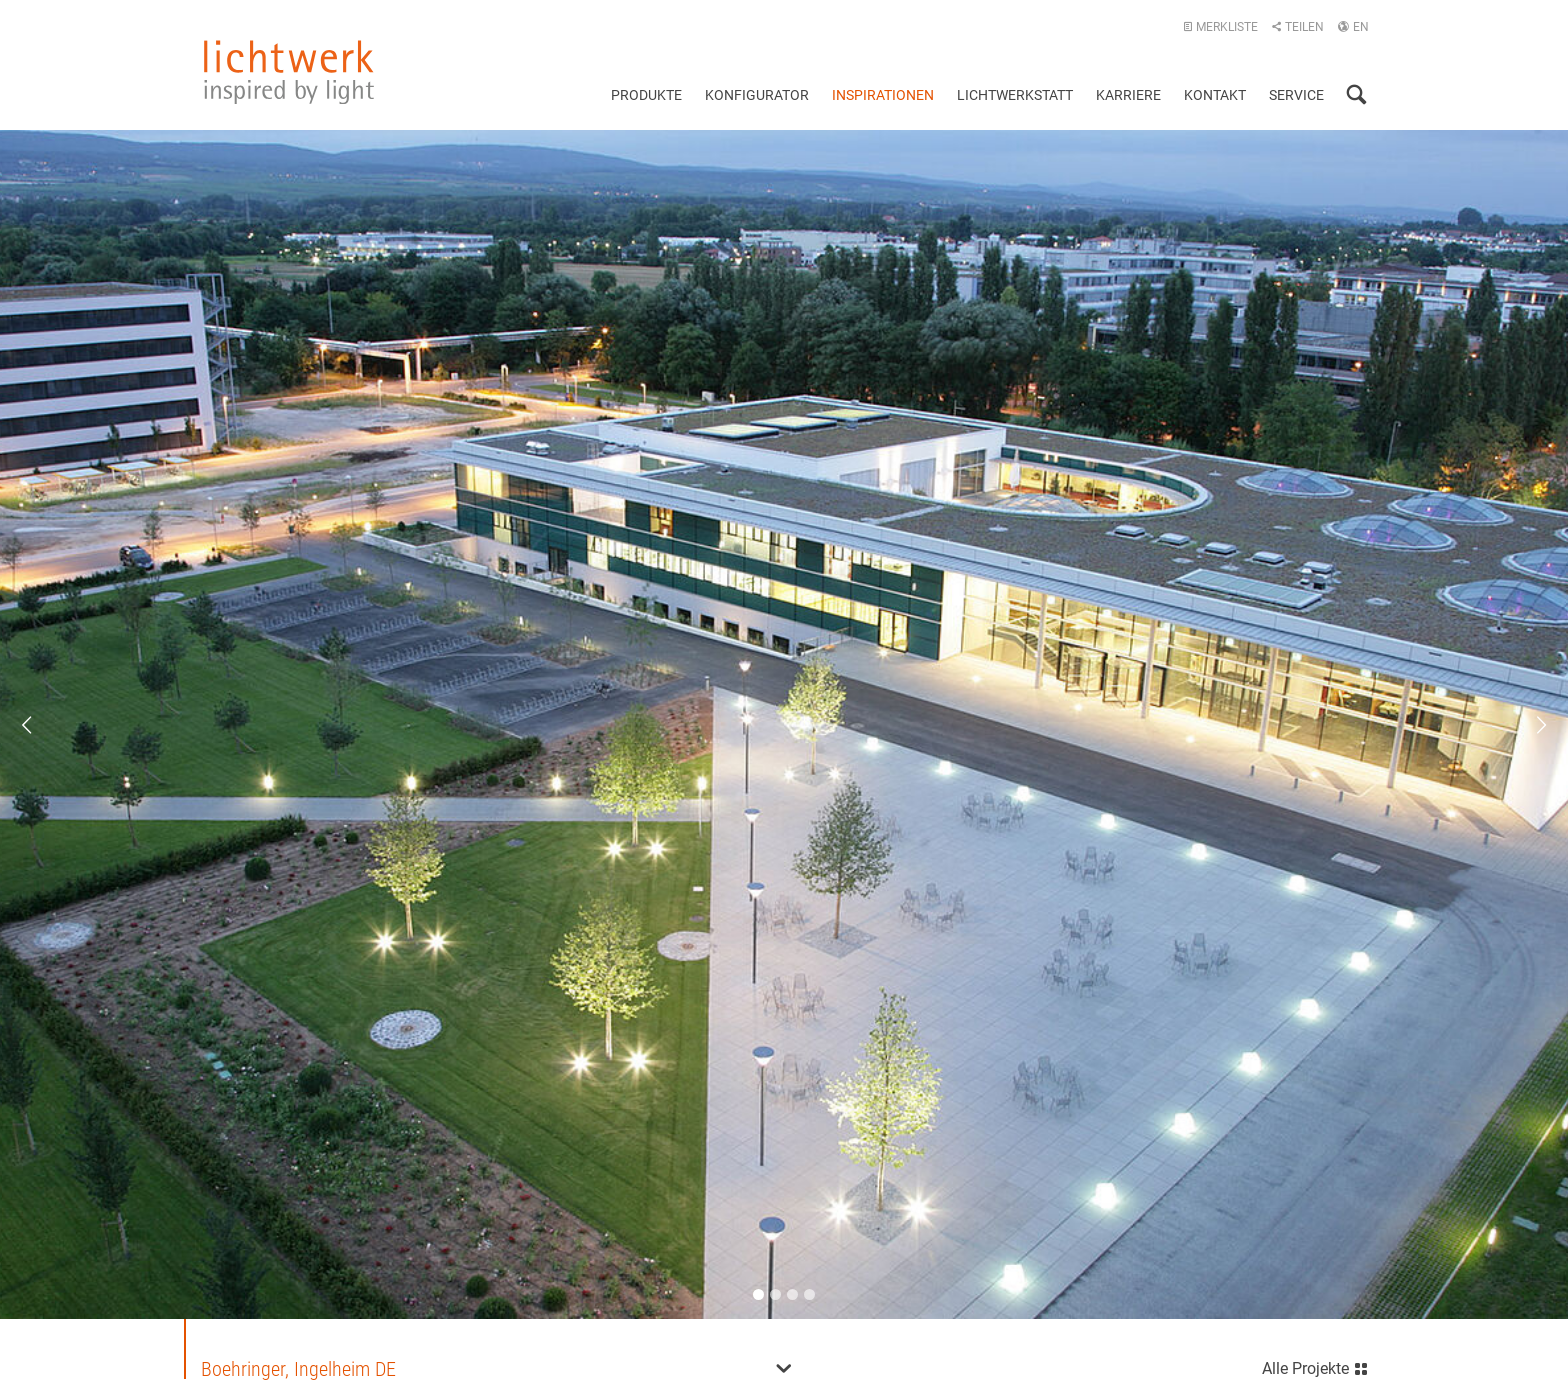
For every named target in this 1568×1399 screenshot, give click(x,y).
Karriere (1128, 95)
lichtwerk (289, 72)
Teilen (1297, 27)
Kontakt (1215, 95)
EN (1353, 27)
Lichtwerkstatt (1015, 95)
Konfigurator (757, 95)
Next (1528, 725)
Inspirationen (883, 95)
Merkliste (1220, 27)
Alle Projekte (1315, 1366)
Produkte (646, 95)
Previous (40, 725)
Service (1296, 95)
